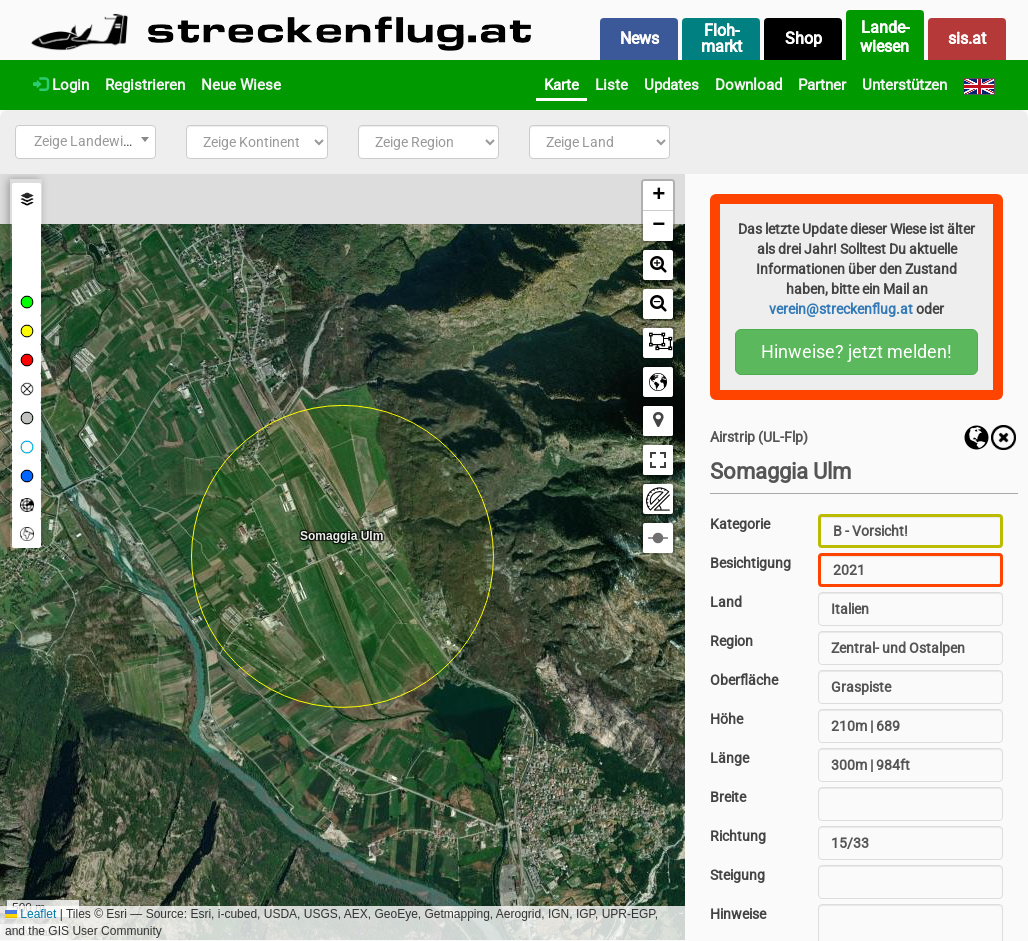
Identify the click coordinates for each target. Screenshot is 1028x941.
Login (61, 85)
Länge (729, 758)
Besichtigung (750, 563)
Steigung (737, 875)
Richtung (738, 836)
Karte (561, 85)
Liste (611, 85)
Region (731, 641)
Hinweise (738, 914)
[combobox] (85, 142)
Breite (728, 797)
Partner (822, 85)
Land (726, 602)
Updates (671, 85)
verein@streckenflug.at (841, 309)
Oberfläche (744, 680)
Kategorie (740, 524)
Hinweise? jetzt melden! (856, 351)
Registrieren (145, 85)
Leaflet (30, 914)
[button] (658, 196)
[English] (979, 85)
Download (748, 85)
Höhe (726, 719)
